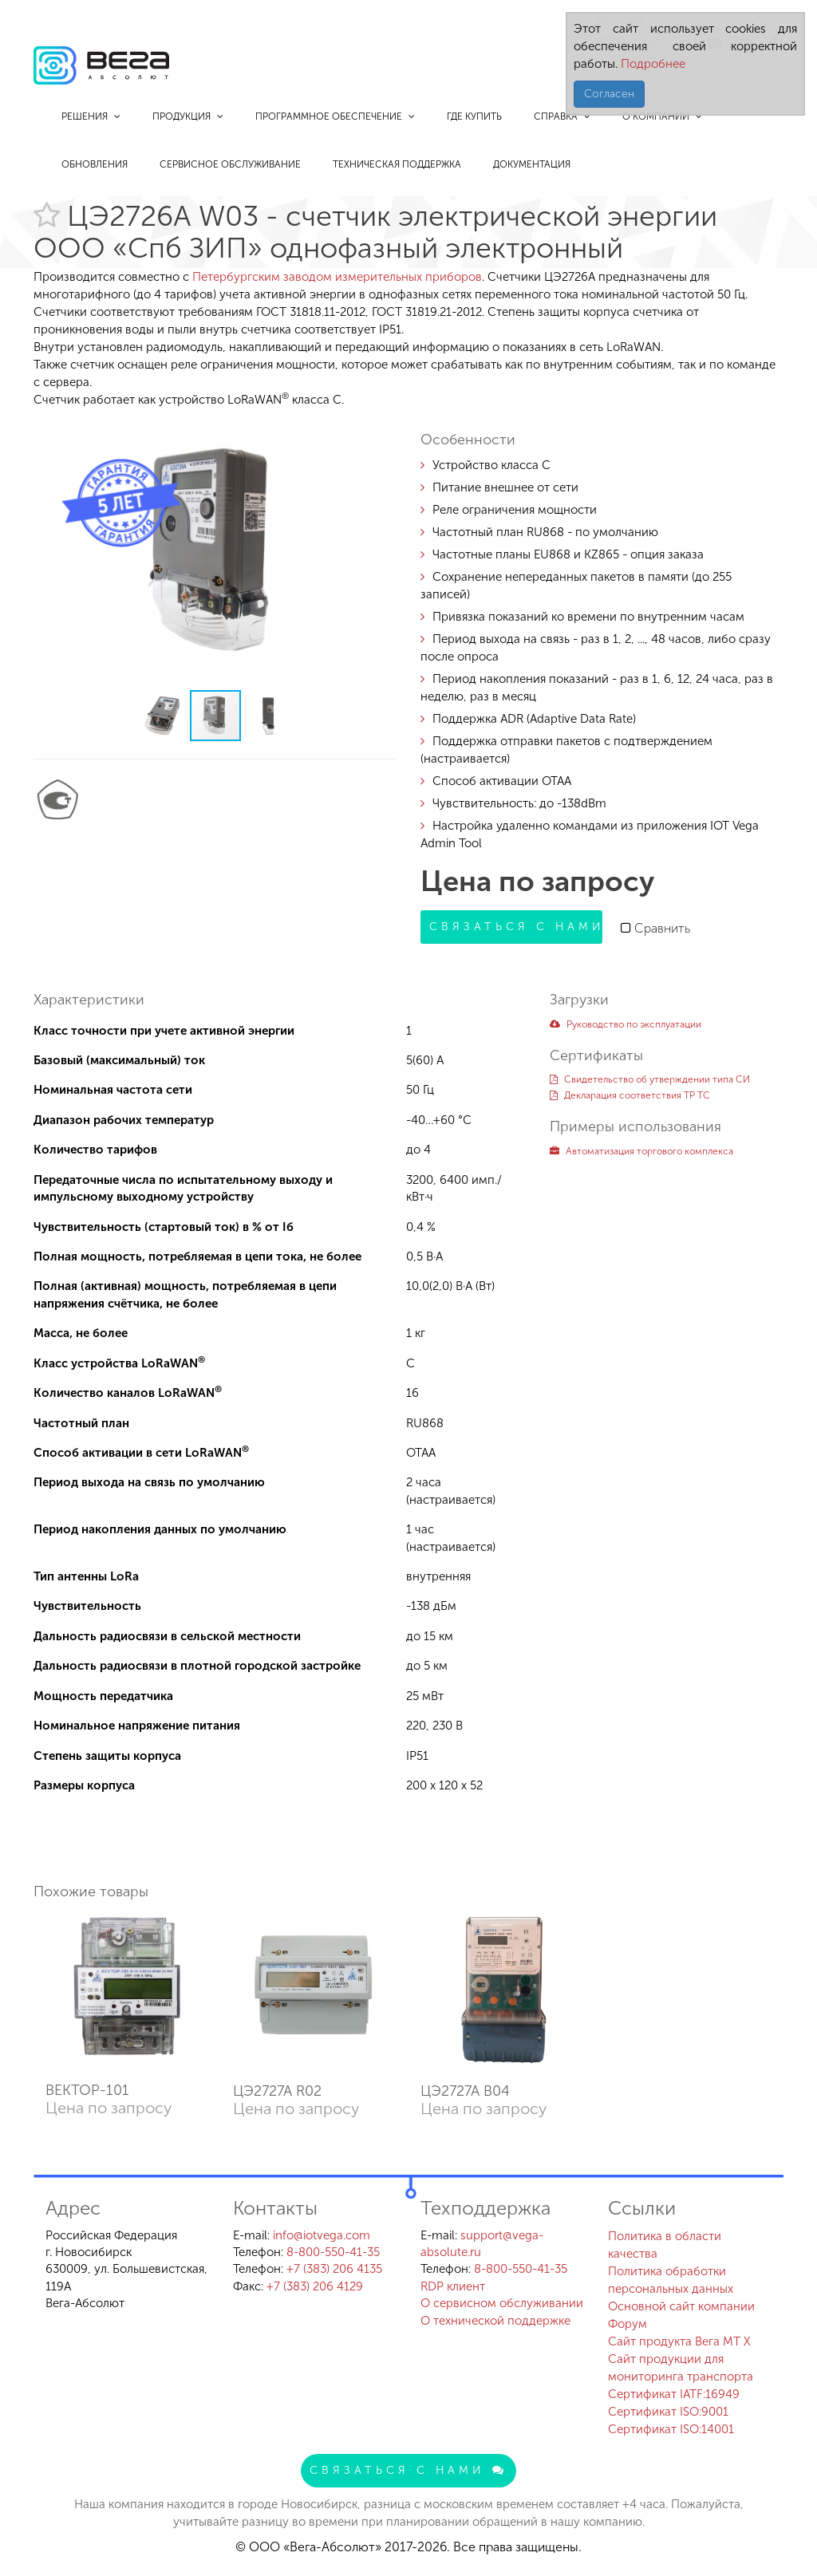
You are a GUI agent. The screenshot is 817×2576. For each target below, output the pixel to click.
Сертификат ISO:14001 (671, 2429)
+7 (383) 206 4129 (314, 2286)
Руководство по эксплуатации (625, 1024)
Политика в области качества (664, 2245)
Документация (531, 164)
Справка (562, 116)
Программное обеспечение (335, 116)
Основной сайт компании (681, 2306)
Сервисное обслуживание (230, 164)
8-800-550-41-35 (333, 2252)
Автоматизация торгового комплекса (641, 1151)
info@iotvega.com (321, 2235)
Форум (627, 2324)
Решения (90, 116)
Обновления (94, 164)
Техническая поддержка (397, 164)
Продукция (187, 116)
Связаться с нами (515, 926)
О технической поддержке (495, 2321)
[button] (382, 431)
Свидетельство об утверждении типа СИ (650, 1079)
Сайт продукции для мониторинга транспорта (680, 2368)
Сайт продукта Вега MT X (679, 2341)
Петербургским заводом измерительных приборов (337, 277)
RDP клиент (452, 2286)
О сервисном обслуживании (501, 2303)
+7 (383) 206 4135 (334, 2269)
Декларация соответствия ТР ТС (630, 1095)
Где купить (474, 116)
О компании (662, 116)
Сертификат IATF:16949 (674, 2394)
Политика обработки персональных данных (670, 2280)
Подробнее (651, 64)
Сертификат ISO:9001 (668, 2411)
